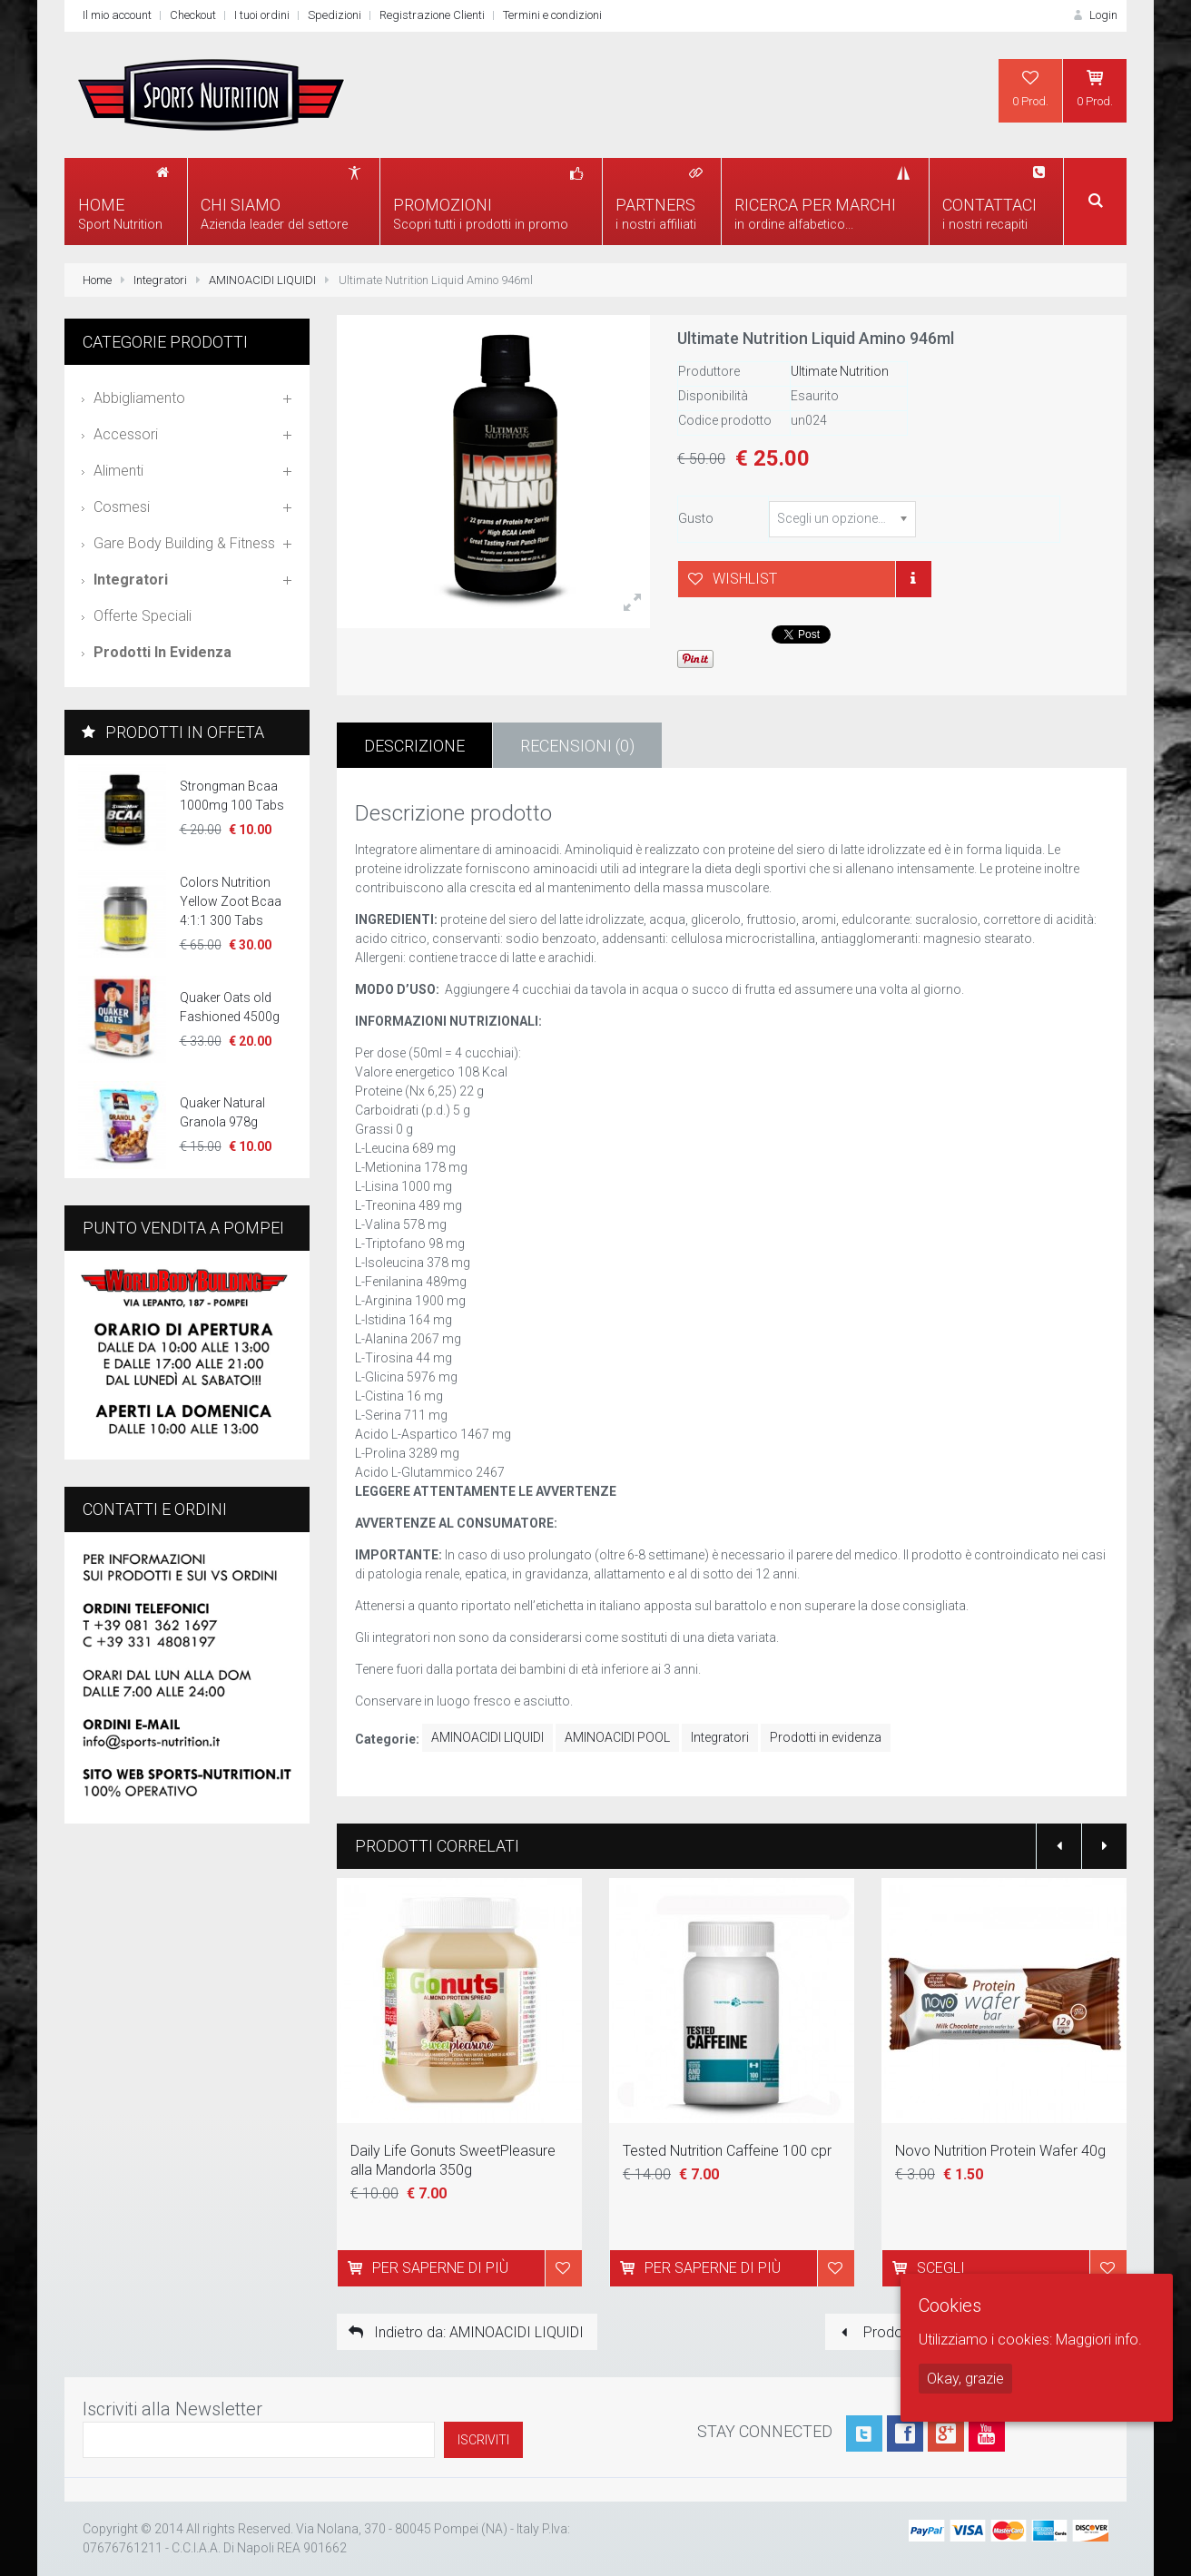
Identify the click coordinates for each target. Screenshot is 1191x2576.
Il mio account (117, 15)
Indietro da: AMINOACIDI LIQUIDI (465, 2332)
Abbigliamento (139, 398)
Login (1093, 15)
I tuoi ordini (262, 15)
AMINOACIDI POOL (617, 1737)
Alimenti (118, 470)
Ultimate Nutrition (840, 371)
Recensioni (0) (577, 745)
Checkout (193, 15)
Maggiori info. (1099, 2339)
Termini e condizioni (552, 15)
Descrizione (414, 745)
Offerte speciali (143, 615)
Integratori (160, 280)
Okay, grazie (965, 2378)
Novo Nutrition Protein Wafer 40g (1000, 2150)
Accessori (126, 434)
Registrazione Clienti (432, 15)
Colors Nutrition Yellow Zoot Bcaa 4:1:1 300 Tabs (230, 901)
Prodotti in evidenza (825, 1737)
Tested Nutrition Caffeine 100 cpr (727, 2150)
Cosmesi (122, 507)
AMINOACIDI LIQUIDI (262, 280)
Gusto (696, 518)
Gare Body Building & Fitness (184, 543)
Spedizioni (334, 15)
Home (97, 280)
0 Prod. (1030, 88)
